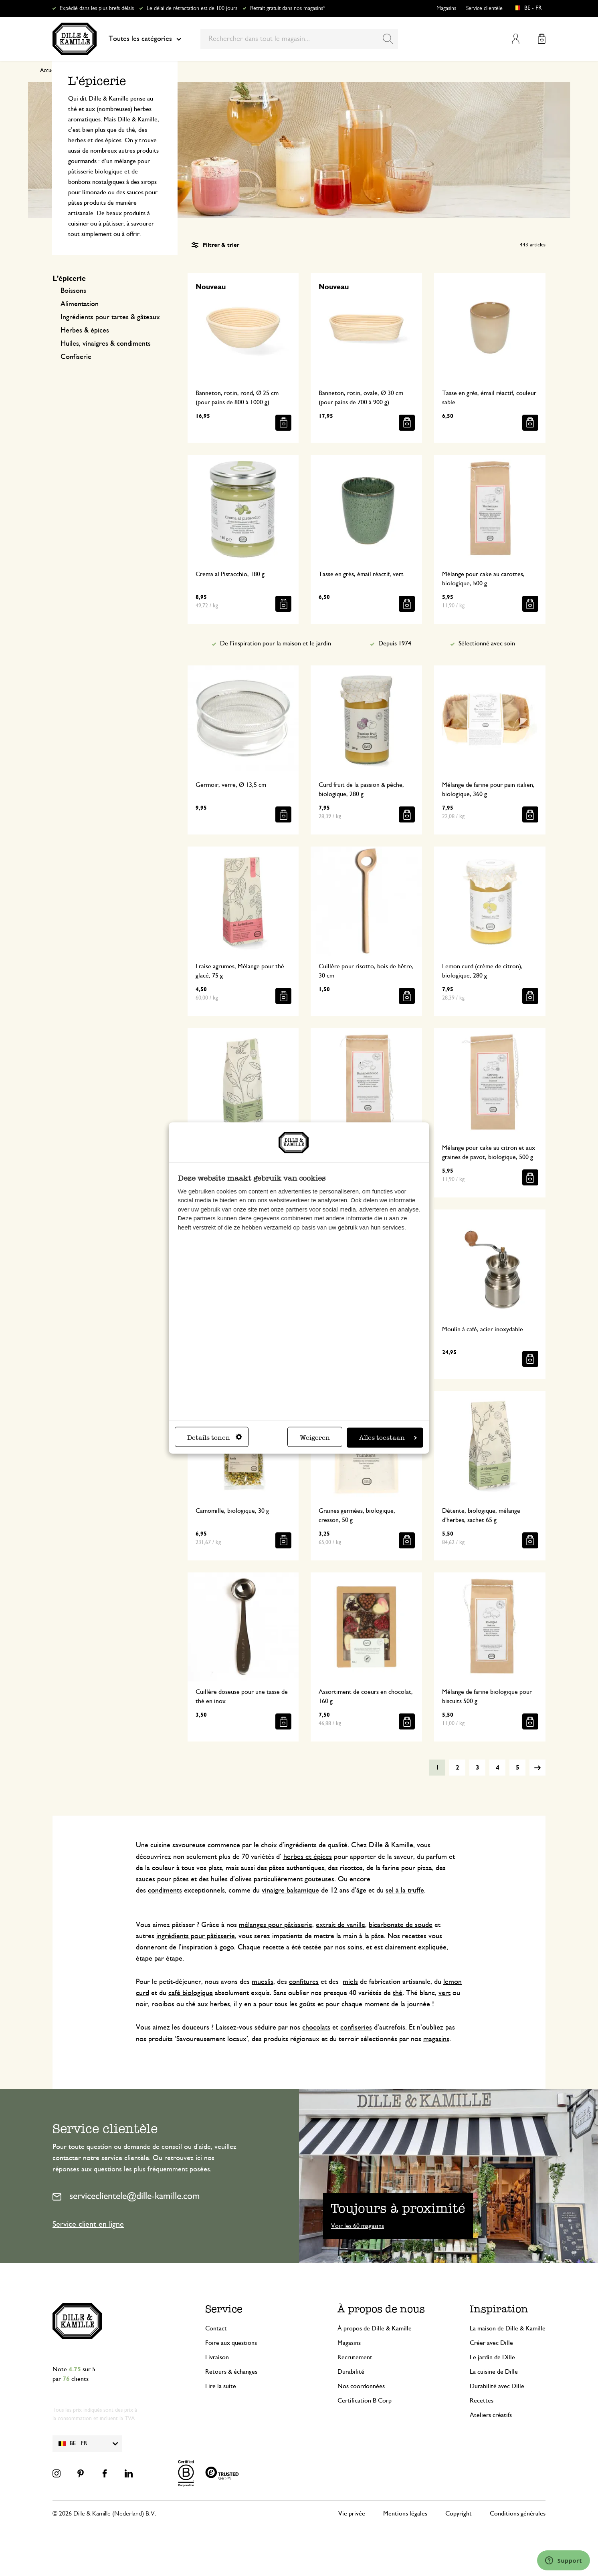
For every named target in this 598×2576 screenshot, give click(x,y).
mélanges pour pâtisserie (275, 1925)
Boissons (73, 290)
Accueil (48, 70)
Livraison (217, 2357)
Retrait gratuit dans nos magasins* (287, 8)
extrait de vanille (340, 1925)
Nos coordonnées (361, 2386)
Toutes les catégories (145, 38)
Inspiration (499, 2309)
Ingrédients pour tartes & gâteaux (110, 317)
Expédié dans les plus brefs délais (97, 8)
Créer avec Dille (491, 2343)
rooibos (163, 2004)
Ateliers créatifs (491, 2415)
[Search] (388, 39)
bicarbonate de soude (400, 1925)
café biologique (190, 1993)
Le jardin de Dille (492, 2357)
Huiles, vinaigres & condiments (106, 343)
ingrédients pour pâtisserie (195, 1936)
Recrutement (354, 2357)
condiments (165, 1890)
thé (397, 1993)
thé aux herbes (208, 2004)
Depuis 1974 (394, 643)
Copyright (458, 2513)
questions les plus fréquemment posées (152, 2169)
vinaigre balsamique (290, 1890)
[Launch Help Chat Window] (563, 2560)
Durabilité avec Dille (497, 2386)
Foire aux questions (231, 2343)
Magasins (446, 8)
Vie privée (351, 2513)
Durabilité (350, 2371)
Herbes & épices (85, 330)
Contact (216, 2328)
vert (444, 1993)
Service (223, 2309)
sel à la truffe (405, 1890)
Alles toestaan (388, 1437)
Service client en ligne (88, 2224)
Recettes (481, 2400)
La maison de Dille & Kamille (507, 2328)
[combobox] (299, 39)
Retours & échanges (231, 2371)
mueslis (262, 1981)
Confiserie (76, 357)
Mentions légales (405, 2513)
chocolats (316, 2027)
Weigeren (315, 1437)
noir (142, 2004)
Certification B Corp (364, 2400)
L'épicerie (69, 278)
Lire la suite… (223, 2386)
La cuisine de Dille (494, 2371)
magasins (436, 2039)
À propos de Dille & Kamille (374, 2328)
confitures (304, 1981)
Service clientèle (484, 8)
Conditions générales (517, 2513)
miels (350, 1981)
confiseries (356, 2027)
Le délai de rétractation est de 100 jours (192, 8)
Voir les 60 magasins (357, 2226)
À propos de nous (381, 2309)
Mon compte (515, 39)
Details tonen (214, 1437)
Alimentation (80, 304)
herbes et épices (307, 1856)
